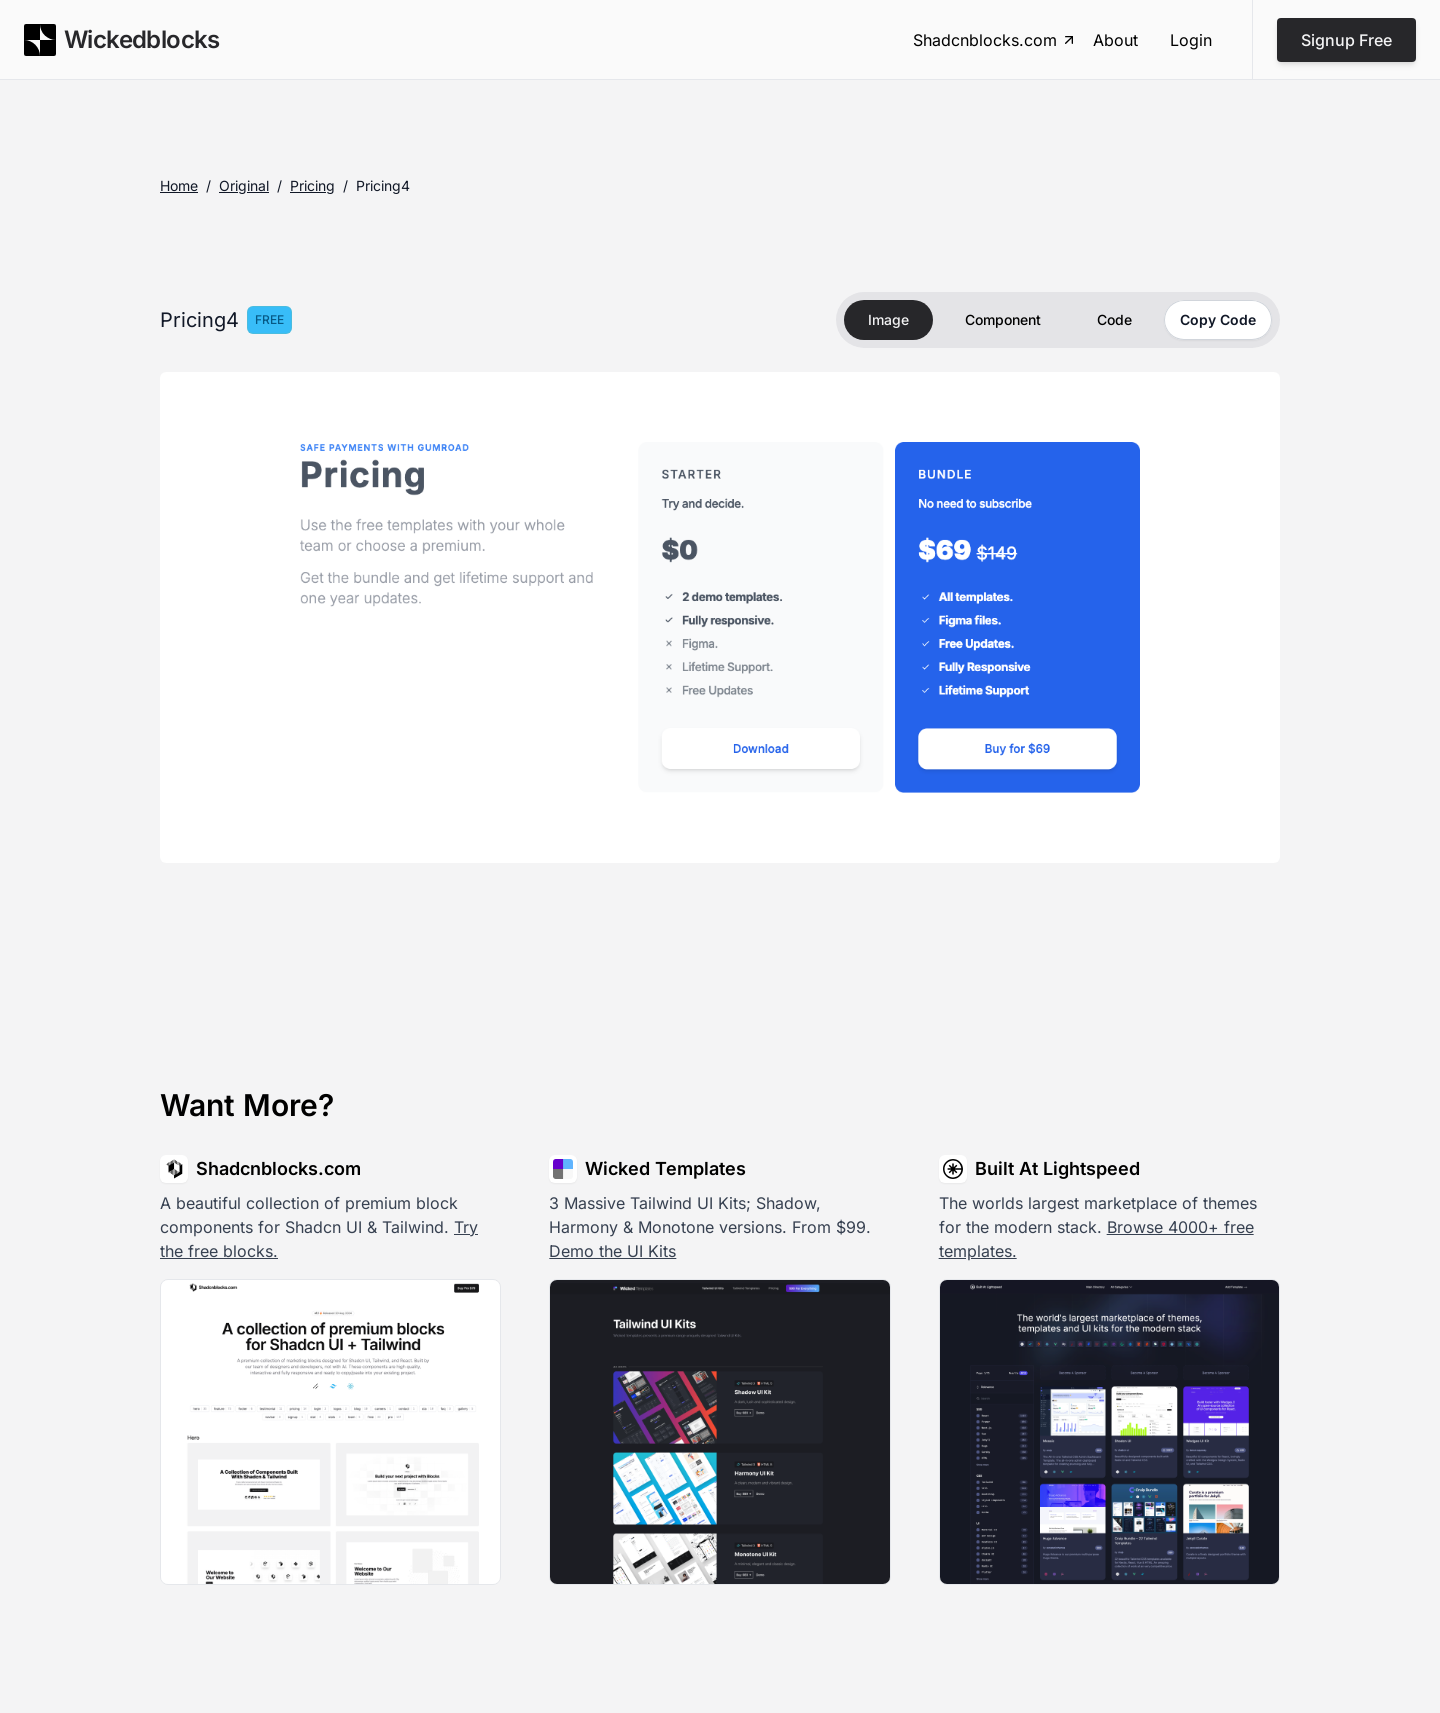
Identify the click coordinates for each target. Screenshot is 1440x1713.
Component (1003, 319)
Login (1191, 40)
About (1115, 40)
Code (1114, 319)
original (244, 185)
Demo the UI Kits (612, 1251)
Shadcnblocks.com (995, 40)
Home (179, 185)
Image (888, 319)
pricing (312, 185)
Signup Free (1346, 40)
